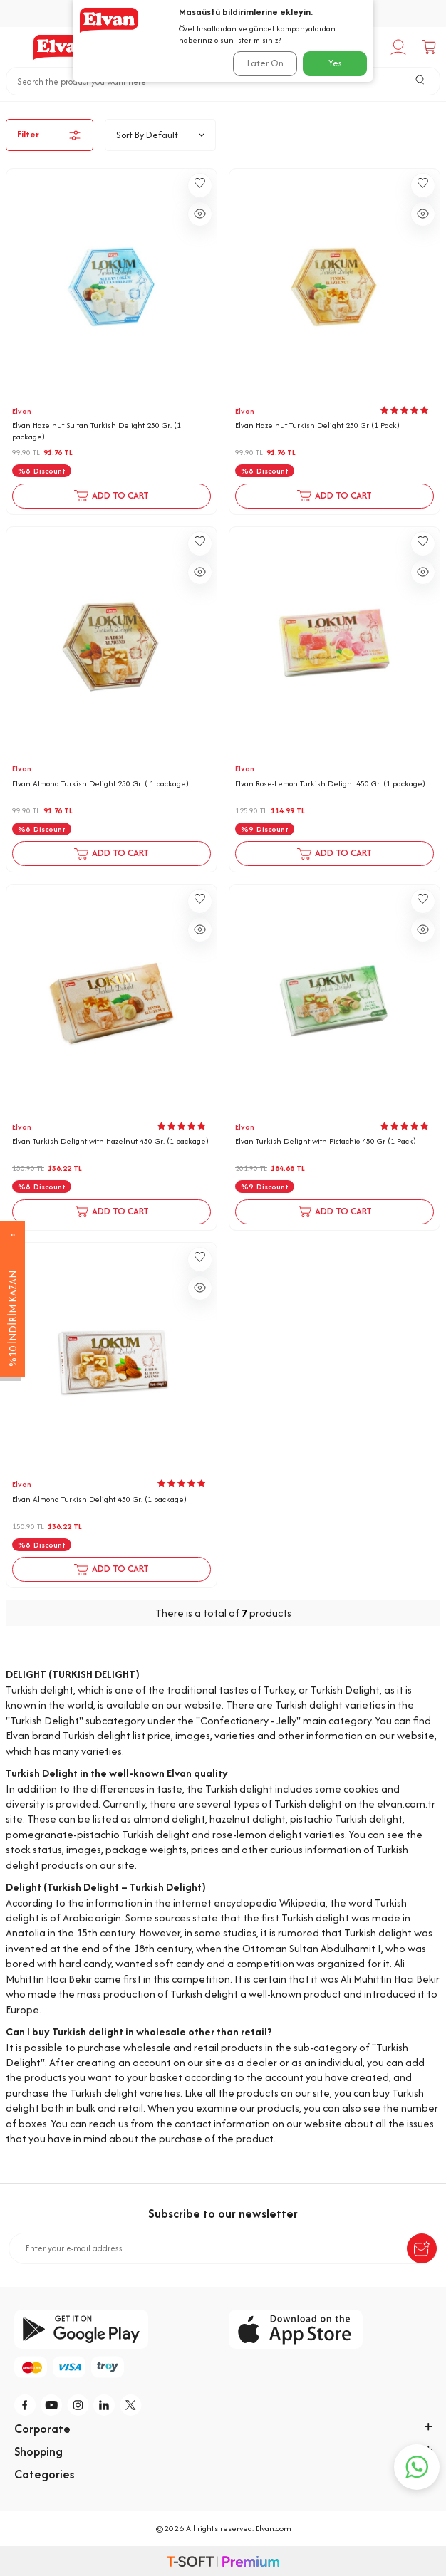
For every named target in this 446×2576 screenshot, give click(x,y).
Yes (335, 63)
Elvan (21, 411)
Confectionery (203, 107)
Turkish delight (288, 107)
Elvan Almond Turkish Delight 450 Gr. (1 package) (99, 1499)
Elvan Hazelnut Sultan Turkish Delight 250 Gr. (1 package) (96, 431)
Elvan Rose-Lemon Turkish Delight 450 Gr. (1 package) (330, 783)
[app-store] (330, 2329)
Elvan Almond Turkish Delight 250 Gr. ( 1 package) (100, 783)
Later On (265, 63)
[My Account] (400, 47)
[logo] (63, 47)
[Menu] (13, 47)
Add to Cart (111, 495)
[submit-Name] (422, 2248)
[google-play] (116, 2329)
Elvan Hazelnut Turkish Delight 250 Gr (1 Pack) (317, 425)
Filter (49, 135)
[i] (78, 2405)
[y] (52, 2405)
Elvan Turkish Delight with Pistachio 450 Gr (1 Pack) (325, 1141)
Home (138, 107)
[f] (25, 2405)
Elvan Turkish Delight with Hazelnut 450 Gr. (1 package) (110, 1141)
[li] (104, 2405)
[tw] (131, 2405)
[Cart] (430, 47)
